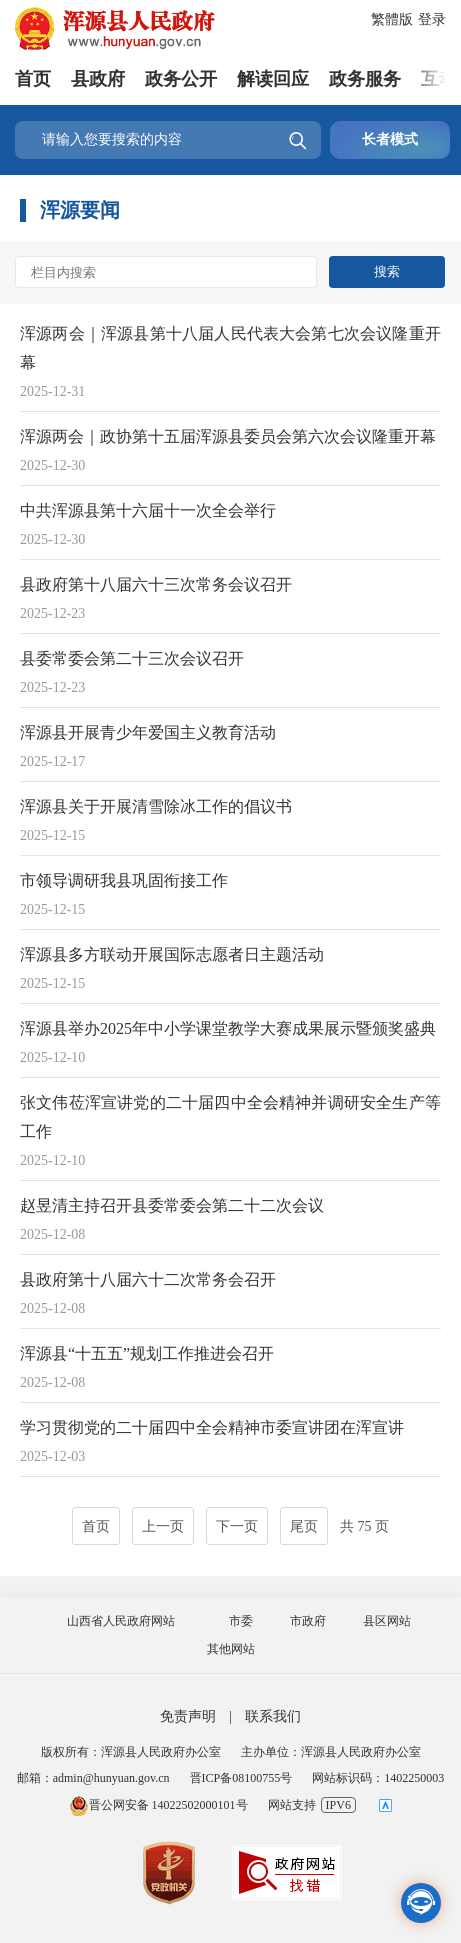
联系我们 (273, 1716)
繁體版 (392, 19)
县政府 (98, 79)
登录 (432, 19)
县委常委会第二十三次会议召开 (132, 658)
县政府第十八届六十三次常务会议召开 (156, 584)
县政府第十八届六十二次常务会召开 (148, 1279)
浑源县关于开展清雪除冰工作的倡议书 (156, 806)
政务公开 (181, 79)
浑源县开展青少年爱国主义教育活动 (148, 732)
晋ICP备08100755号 (241, 1778)
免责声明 (188, 1716)
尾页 (304, 1526)
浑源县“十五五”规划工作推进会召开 (147, 1353)
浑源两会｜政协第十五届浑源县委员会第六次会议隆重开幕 (228, 436)
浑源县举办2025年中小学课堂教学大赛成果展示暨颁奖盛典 (228, 1028)
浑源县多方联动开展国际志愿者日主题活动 (172, 954)
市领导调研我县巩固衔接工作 (124, 880)
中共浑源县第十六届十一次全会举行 (148, 510)
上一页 (163, 1526)
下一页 (237, 1526)
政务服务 (365, 79)
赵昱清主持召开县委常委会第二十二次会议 (172, 1205)
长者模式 (390, 139)
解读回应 (273, 79)
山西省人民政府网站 (121, 1621)
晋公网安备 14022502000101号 (158, 1805)
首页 (33, 79)
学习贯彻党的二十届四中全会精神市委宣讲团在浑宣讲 (212, 1427)
